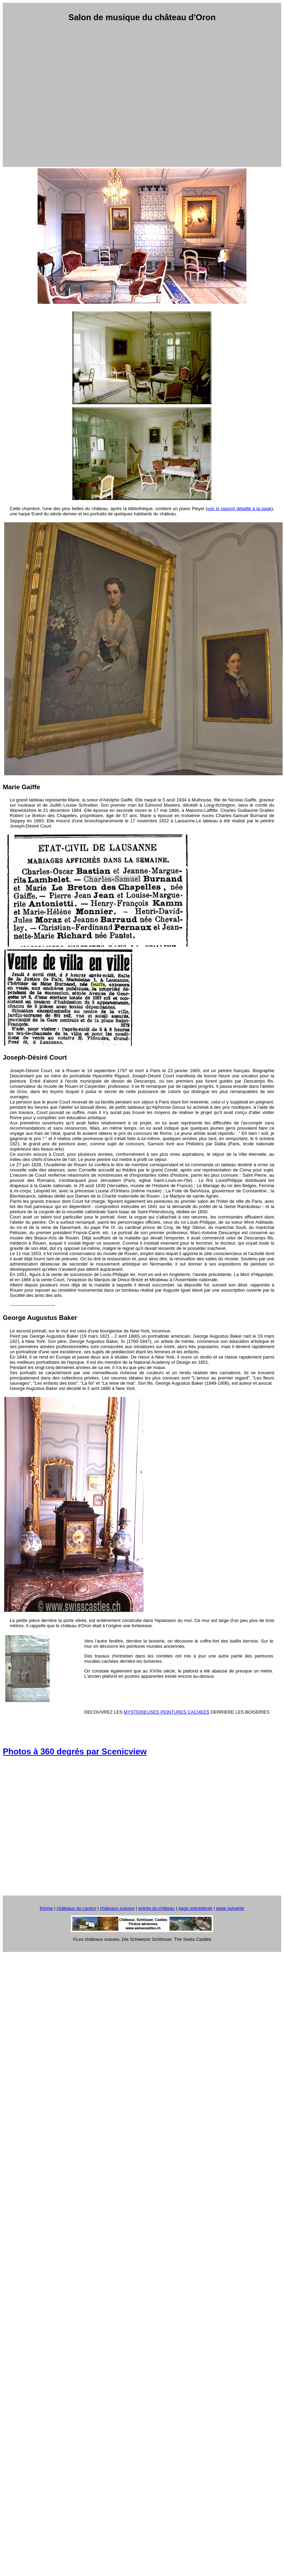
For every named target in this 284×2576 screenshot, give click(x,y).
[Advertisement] (138, 94)
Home (47, 1908)
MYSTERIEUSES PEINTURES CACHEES (166, 1712)
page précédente (196, 1908)
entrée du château (156, 1908)
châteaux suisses (117, 1908)
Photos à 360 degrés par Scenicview (75, 1751)
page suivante (230, 1908)
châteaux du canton (76, 1908)
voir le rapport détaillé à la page (239, 508)
